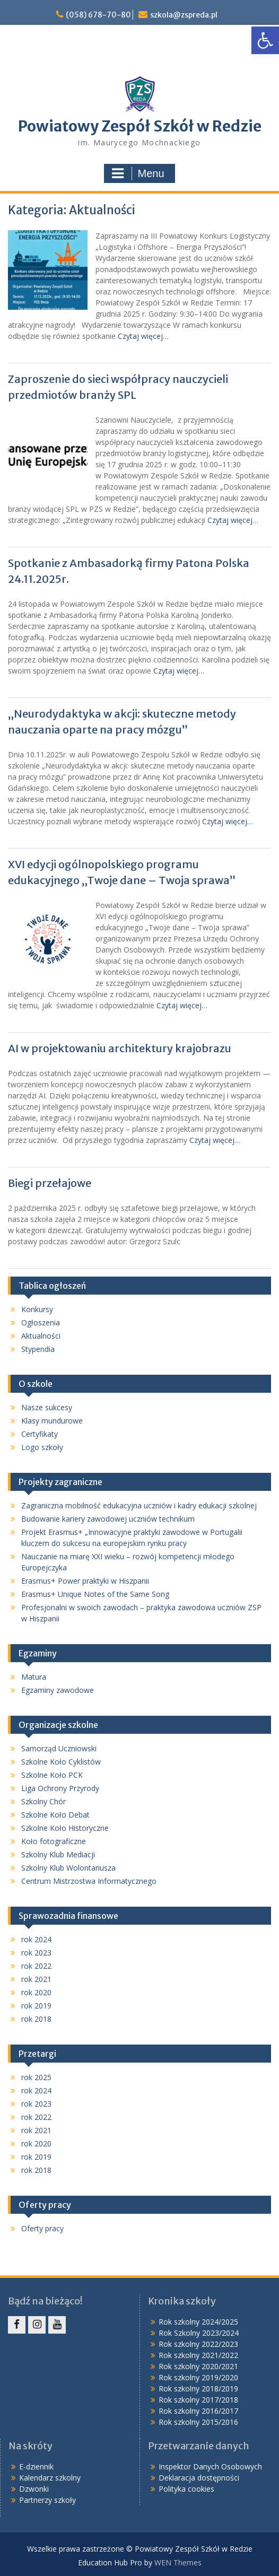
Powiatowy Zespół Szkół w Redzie (139, 126)
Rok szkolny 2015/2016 (198, 2422)
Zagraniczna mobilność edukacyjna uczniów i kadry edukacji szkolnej (139, 1505)
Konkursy (37, 1309)
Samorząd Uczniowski (59, 1748)
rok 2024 (36, 1939)
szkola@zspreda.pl (183, 15)
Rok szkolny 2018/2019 (198, 2388)
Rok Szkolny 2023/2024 (199, 2333)
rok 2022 (36, 1966)
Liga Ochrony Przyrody (60, 1788)
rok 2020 (36, 1992)
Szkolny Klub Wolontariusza (68, 1868)
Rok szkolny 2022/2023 (198, 2344)
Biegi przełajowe (49, 1183)
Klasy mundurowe (52, 1421)
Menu (138, 173)
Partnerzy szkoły (47, 2500)
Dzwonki (34, 2489)
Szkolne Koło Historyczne (65, 1828)
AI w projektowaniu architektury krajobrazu (120, 1048)
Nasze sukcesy (46, 1407)
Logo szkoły (42, 1447)
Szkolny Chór (43, 1801)
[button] (265, 40)
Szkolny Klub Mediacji (58, 1854)
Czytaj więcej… (143, 336)
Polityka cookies (186, 2489)
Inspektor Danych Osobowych (210, 2466)
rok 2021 (36, 1979)
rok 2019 (36, 2006)
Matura (33, 1677)
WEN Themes (178, 2562)
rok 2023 (36, 1953)
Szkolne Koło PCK (52, 1775)
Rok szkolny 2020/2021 (198, 2366)
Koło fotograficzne (53, 1841)
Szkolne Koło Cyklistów (61, 1762)
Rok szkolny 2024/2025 (198, 2322)
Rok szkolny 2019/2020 (198, 2377)
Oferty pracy (42, 2228)
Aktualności (40, 1336)
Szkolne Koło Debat (55, 1815)
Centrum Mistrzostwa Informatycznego (88, 1881)
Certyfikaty (39, 1434)
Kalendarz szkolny (50, 2478)
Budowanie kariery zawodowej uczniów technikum (108, 1519)
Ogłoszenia (40, 1322)
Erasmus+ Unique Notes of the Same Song (95, 1594)
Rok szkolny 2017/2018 (198, 2400)
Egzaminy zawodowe (57, 1690)
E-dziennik (36, 2466)
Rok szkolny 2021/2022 (198, 2355)
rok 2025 (36, 2077)
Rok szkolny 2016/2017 (198, 2411)
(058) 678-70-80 (98, 15)
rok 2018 (36, 2019)
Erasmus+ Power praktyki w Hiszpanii (85, 1581)
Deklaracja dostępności (199, 2478)
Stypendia (38, 1349)
